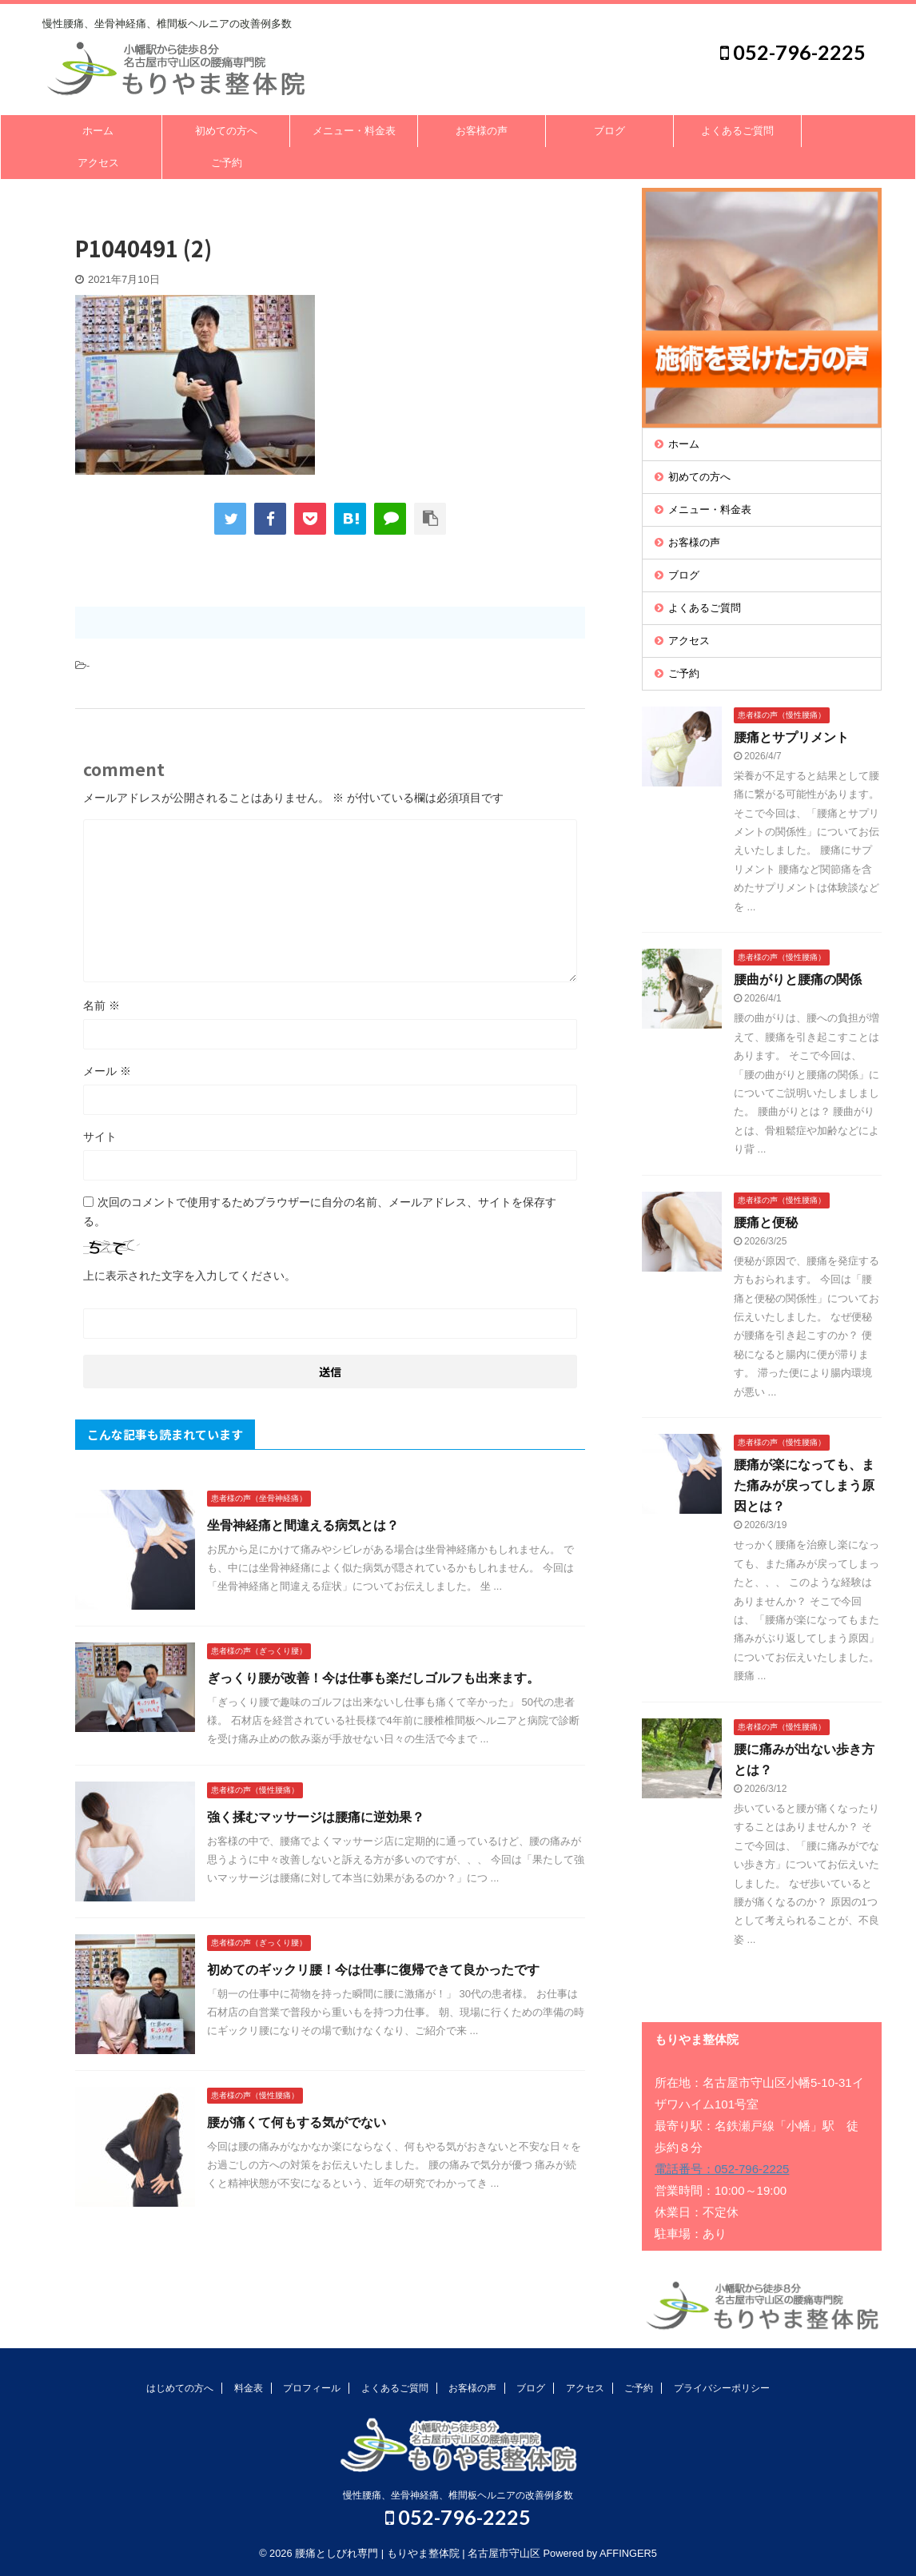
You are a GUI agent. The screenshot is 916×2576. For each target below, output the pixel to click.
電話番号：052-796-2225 (722, 2169)
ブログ (609, 131)
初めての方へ (226, 131)
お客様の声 (482, 131)
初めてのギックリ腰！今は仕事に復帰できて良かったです (373, 1970)
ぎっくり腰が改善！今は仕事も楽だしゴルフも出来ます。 (373, 1678)
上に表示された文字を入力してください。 (189, 1275)
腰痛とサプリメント (791, 737)
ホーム (98, 131)
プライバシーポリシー (722, 2388)
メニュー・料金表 (354, 131)
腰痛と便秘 (766, 1222)
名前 (101, 1005)
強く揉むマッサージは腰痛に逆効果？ (315, 1817)
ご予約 (226, 163)
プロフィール (312, 2388)
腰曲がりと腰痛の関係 (798, 979)
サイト (100, 1136)
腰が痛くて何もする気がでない (296, 2122)
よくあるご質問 (737, 131)
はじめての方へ (179, 2388)
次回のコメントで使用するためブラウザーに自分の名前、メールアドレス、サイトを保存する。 (319, 1212)
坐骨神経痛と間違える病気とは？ (303, 1525)
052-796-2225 (793, 52)
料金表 (248, 2388)
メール (107, 1071)
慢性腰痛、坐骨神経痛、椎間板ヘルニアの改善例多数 (458, 2495)
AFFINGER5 (628, 2553)
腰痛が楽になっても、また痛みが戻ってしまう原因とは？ (804, 1485)
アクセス (98, 163)
